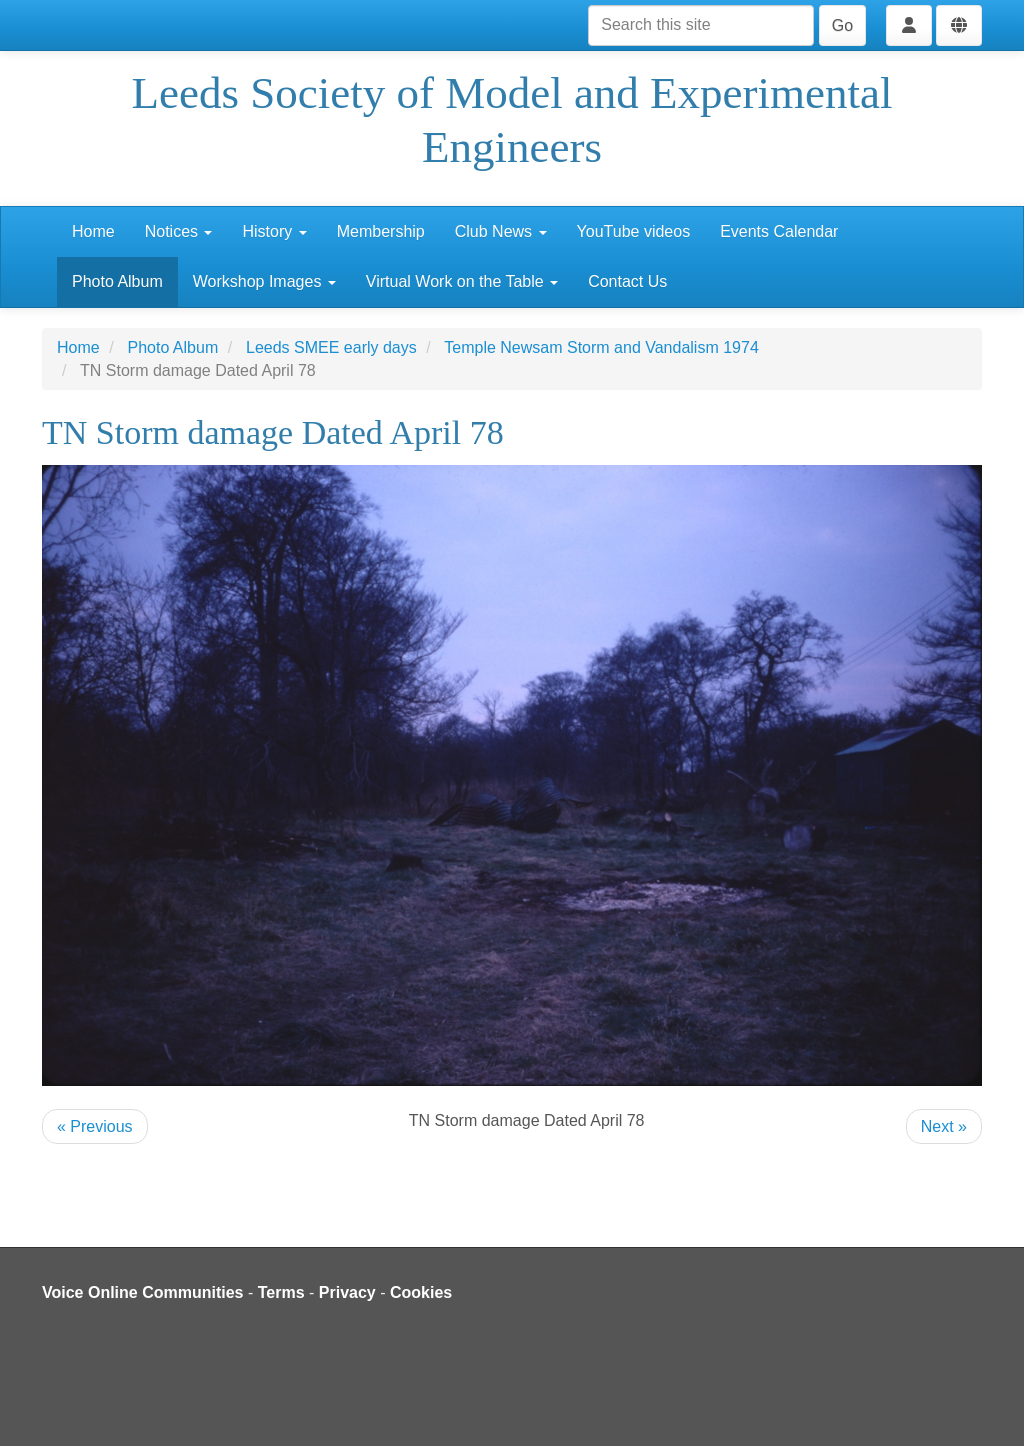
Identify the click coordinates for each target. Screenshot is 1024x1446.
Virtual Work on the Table (462, 281)
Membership (381, 231)
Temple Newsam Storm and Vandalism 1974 (601, 347)
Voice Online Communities (143, 1292)
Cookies (421, 1292)
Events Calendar (779, 231)
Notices (179, 231)
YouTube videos (634, 231)
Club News (501, 231)
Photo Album (117, 281)
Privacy (347, 1292)
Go (842, 25)
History (274, 231)
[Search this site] (701, 25)
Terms (281, 1292)
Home (93, 231)
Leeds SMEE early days (331, 347)
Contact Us (627, 281)
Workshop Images (264, 281)
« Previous (95, 1126)
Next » (944, 1126)
